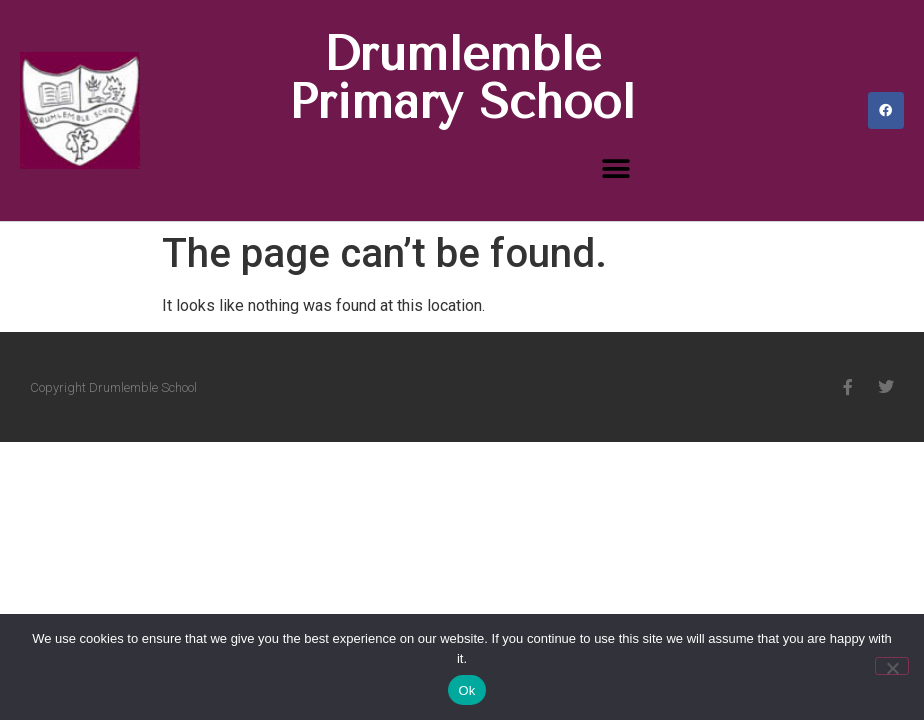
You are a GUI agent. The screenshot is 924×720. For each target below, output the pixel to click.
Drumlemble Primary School (461, 78)
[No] (892, 666)
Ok (466, 690)
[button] (616, 168)
